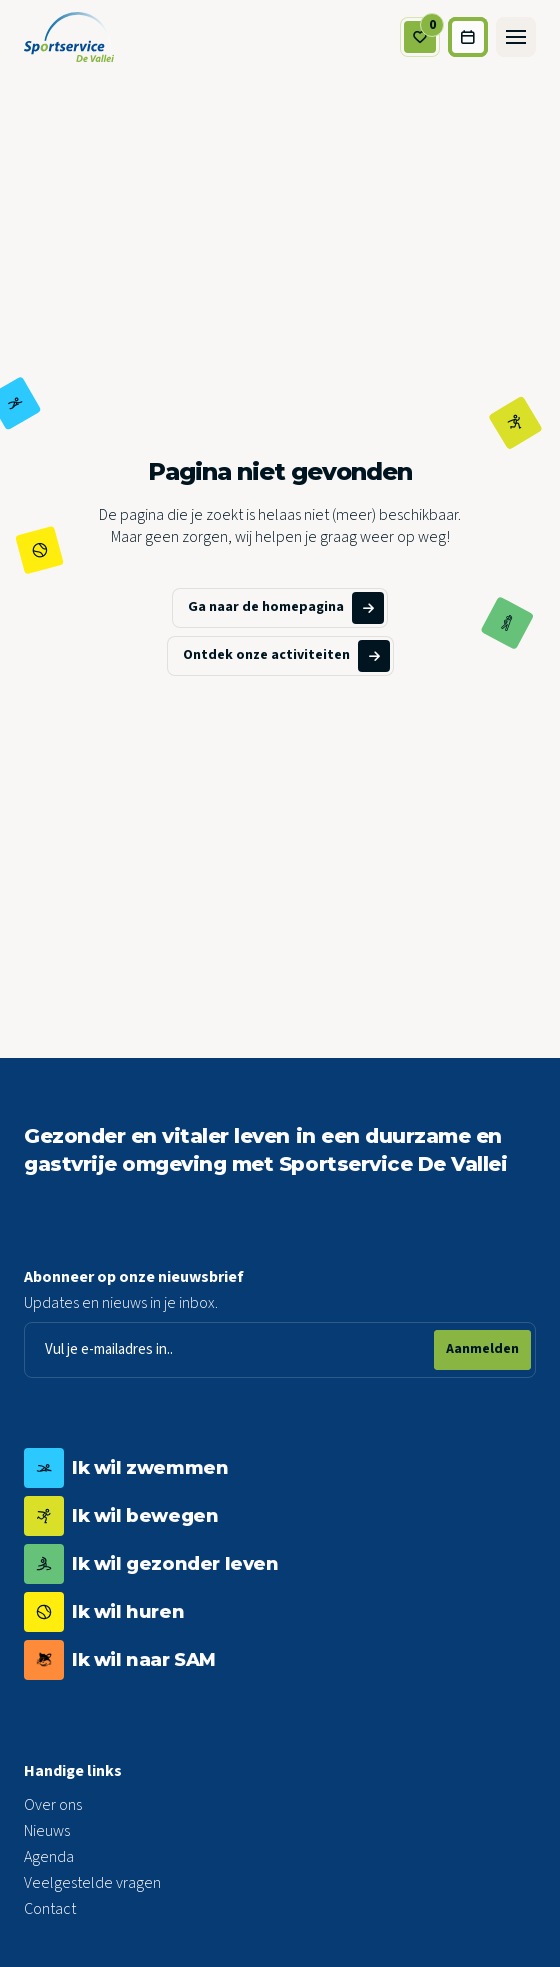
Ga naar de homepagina (286, 608)
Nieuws (47, 1831)
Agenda (49, 1857)
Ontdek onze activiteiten (286, 656)
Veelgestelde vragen (92, 1883)
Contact (50, 1909)
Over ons (53, 1805)
